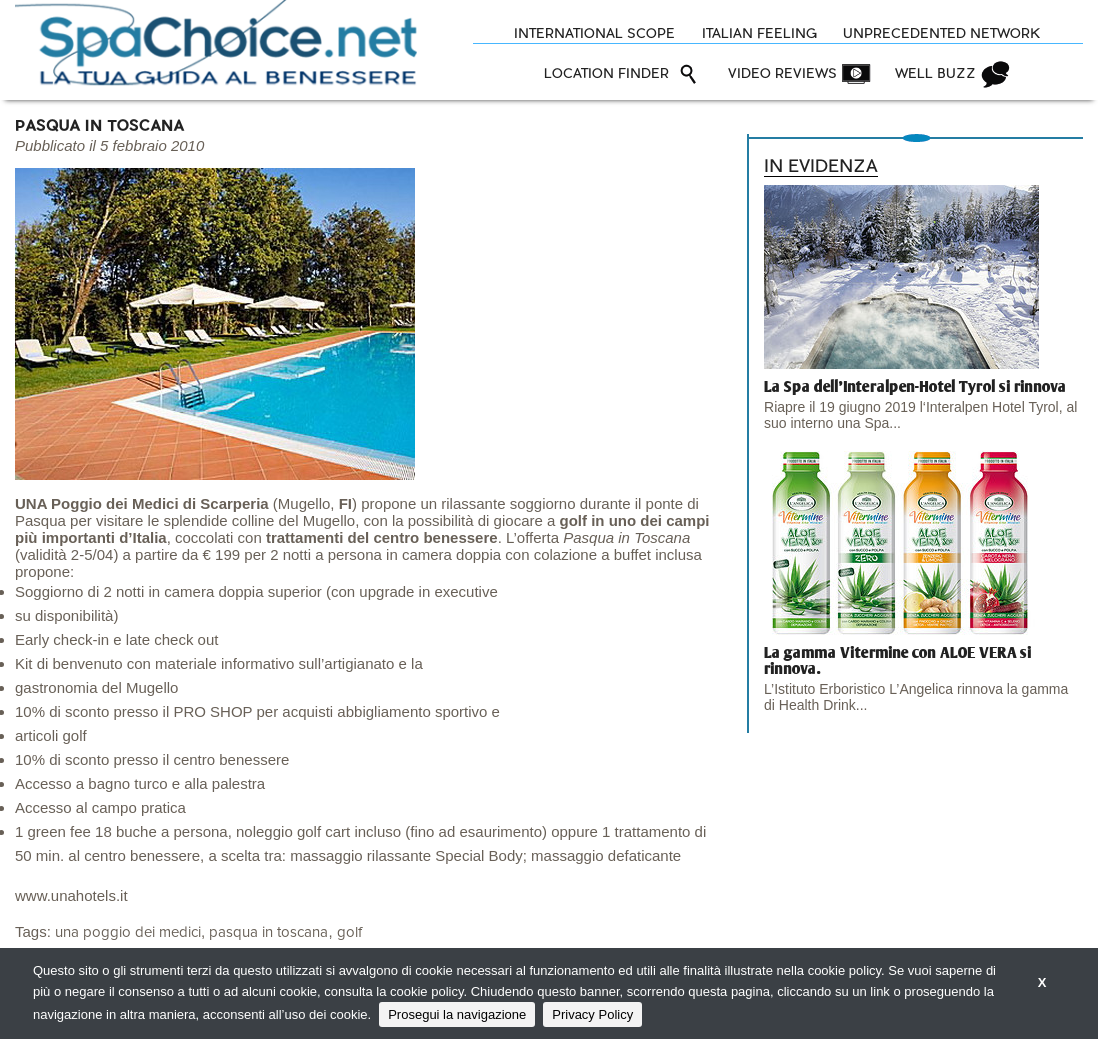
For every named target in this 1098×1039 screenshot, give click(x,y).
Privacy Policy (592, 1014)
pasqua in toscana (268, 932)
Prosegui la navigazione (457, 1014)
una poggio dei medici (128, 932)
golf (349, 932)
